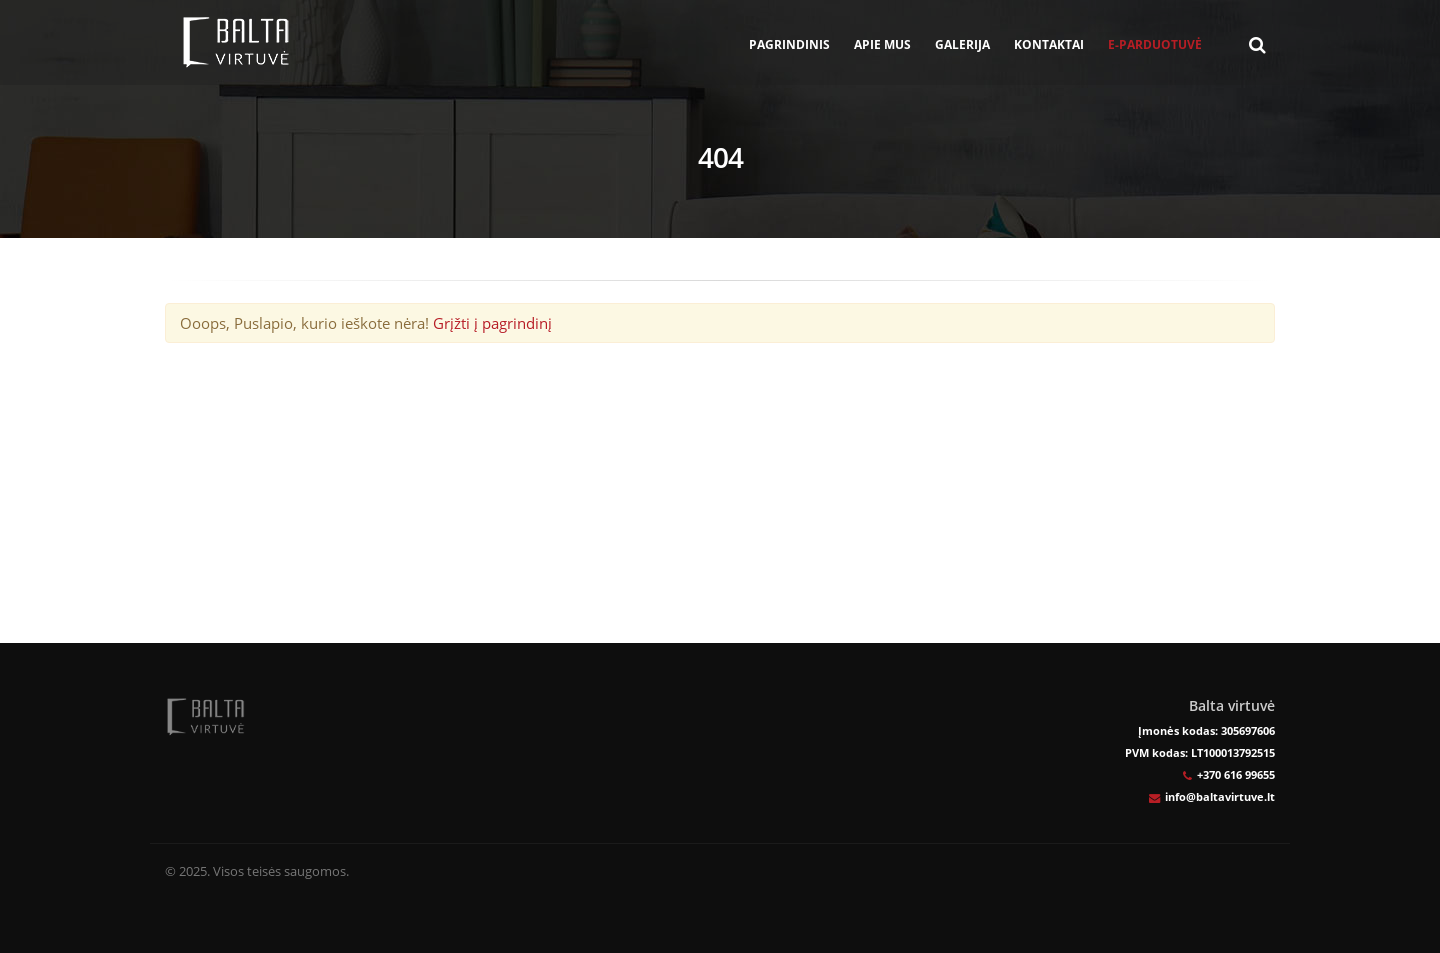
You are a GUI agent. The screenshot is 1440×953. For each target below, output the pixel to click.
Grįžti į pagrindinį (492, 323)
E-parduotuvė (1155, 44)
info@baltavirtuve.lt (1220, 796)
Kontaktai (1049, 44)
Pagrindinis (789, 44)
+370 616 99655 (1236, 774)
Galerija (962, 44)
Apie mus (882, 44)
